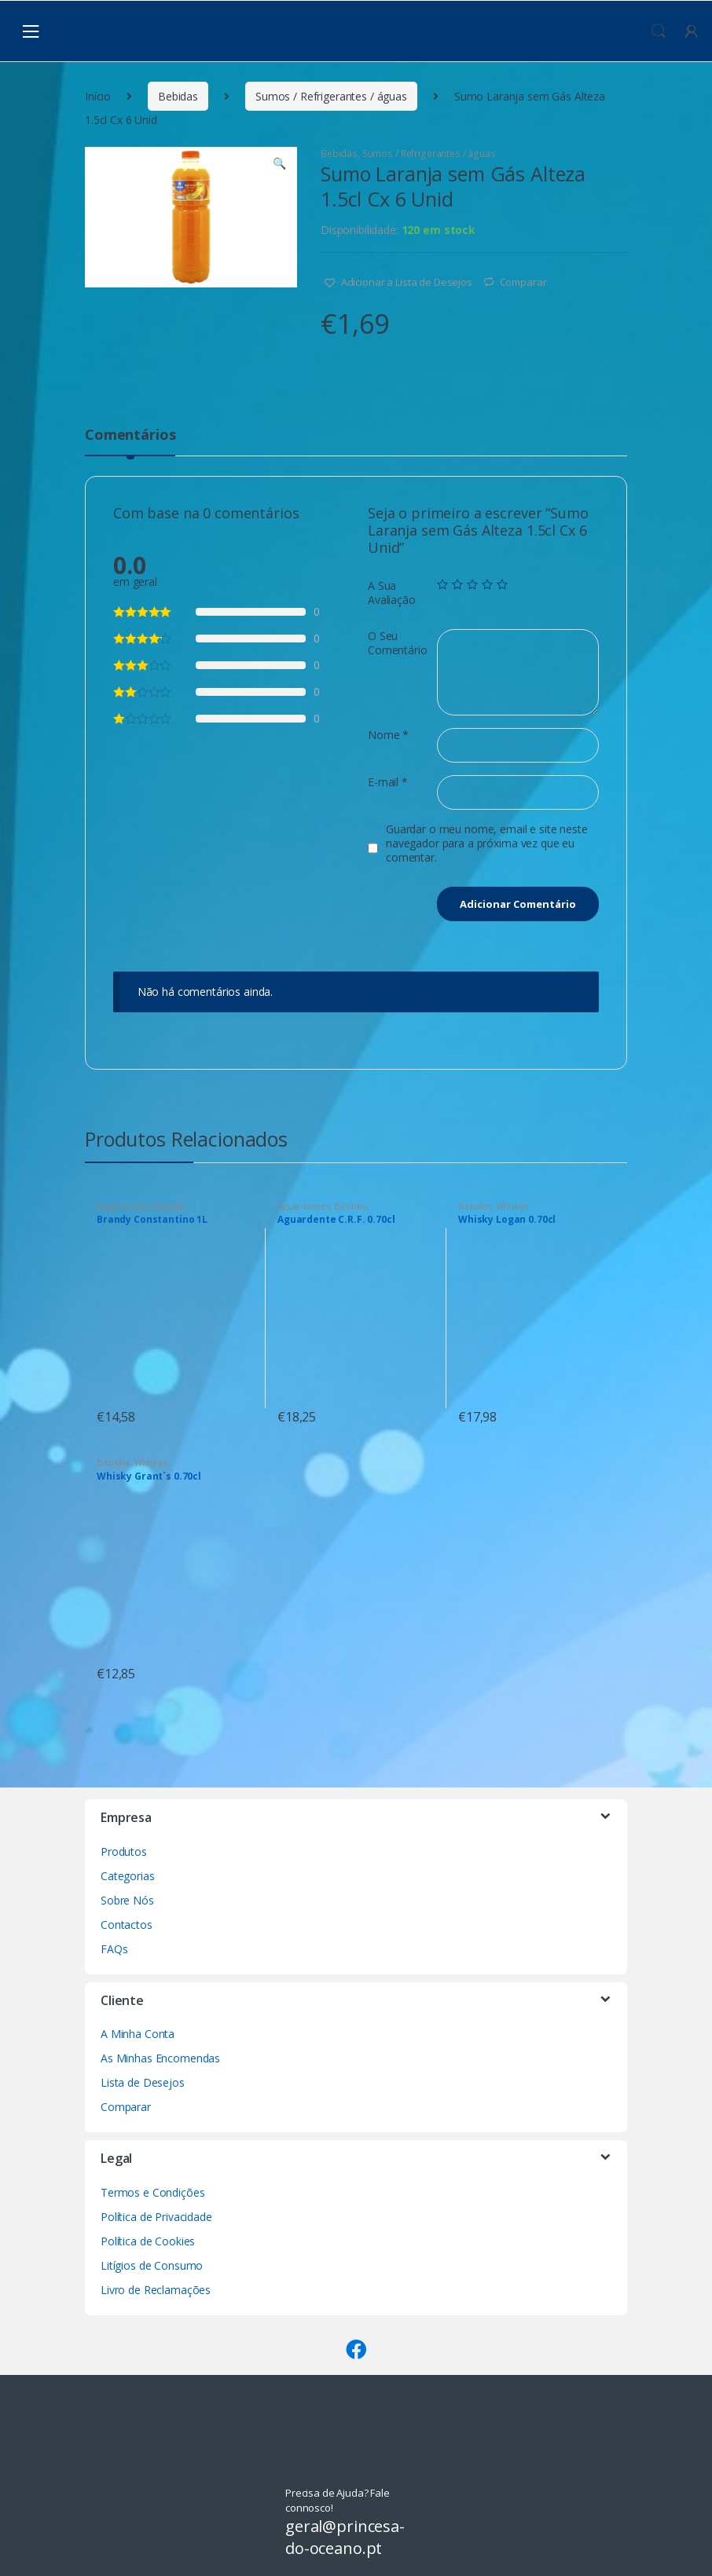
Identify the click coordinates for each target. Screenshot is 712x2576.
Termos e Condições (152, 2192)
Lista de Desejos (143, 2082)
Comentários (130, 435)
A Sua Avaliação (392, 593)
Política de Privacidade (156, 2216)
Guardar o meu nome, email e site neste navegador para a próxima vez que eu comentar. (487, 843)
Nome (388, 735)
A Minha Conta (137, 2033)
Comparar (523, 282)
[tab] (130, 441)
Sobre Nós (127, 1900)
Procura (658, 31)
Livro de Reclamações (156, 2289)
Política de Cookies (148, 2241)
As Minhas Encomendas (160, 2058)
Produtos (124, 1851)
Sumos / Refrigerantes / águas (331, 96)
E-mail (388, 782)
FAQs (114, 1948)
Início (98, 96)
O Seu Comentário (398, 643)
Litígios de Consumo (152, 2265)
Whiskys (512, 1206)
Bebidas (178, 96)
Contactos (126, 1924)
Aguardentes (123, 1206)
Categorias (128, 1875)
